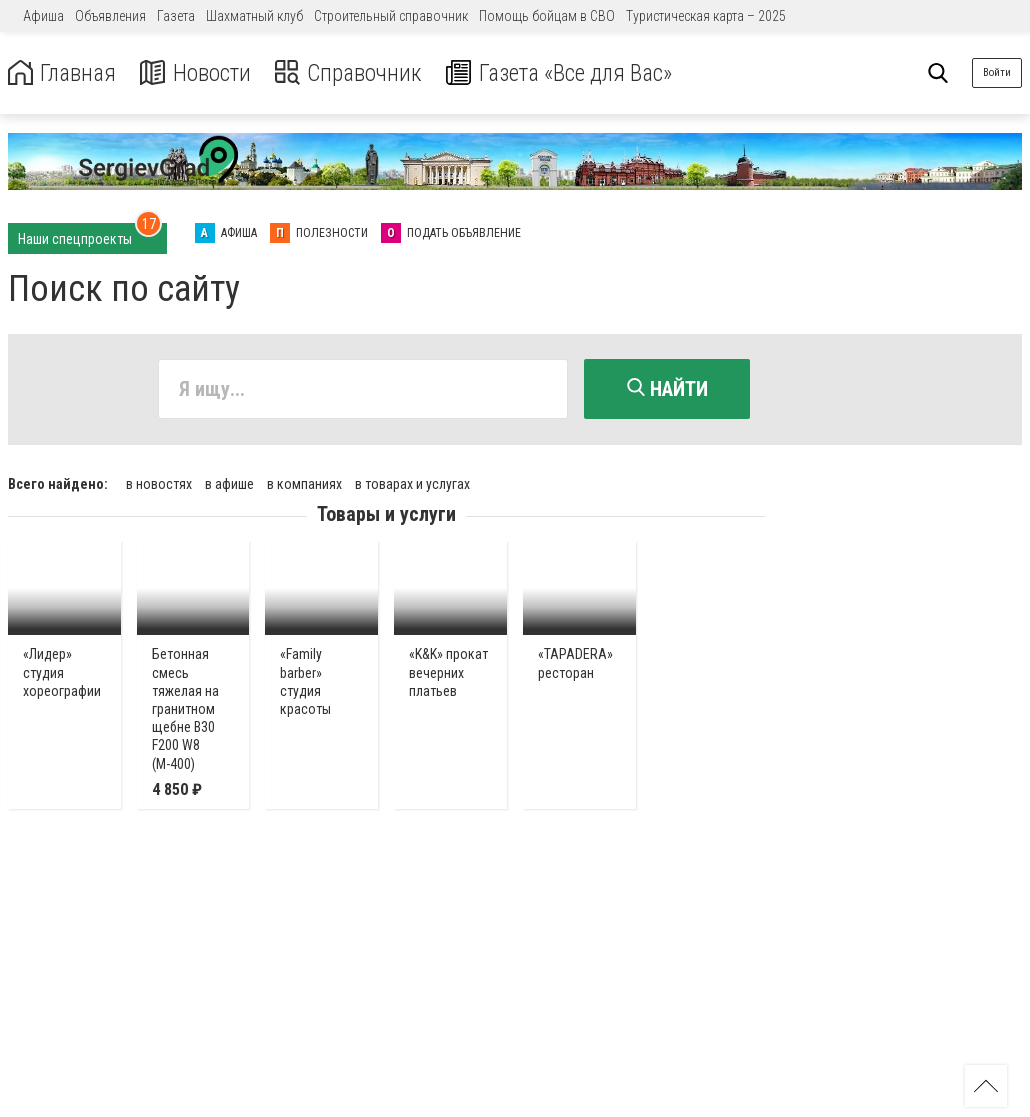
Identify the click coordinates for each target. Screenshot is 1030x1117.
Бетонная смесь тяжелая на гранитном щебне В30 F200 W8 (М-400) (185, 707)
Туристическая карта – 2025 (706, 16)
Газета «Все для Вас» (569, 73)
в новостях (159, 483)
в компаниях (304, 483)
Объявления (110, 16)
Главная (63, 73)
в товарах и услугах (412, 483)
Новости (198, 73)
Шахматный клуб (254, 16)
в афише (229, 483)
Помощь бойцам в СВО (547, 16)
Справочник (353, 73)
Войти (997, 72)
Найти (667, 389)
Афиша (43, 16)
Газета (176, 16)
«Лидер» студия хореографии (62, 671)
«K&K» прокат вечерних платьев (448, 671)
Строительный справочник (391, 16)
